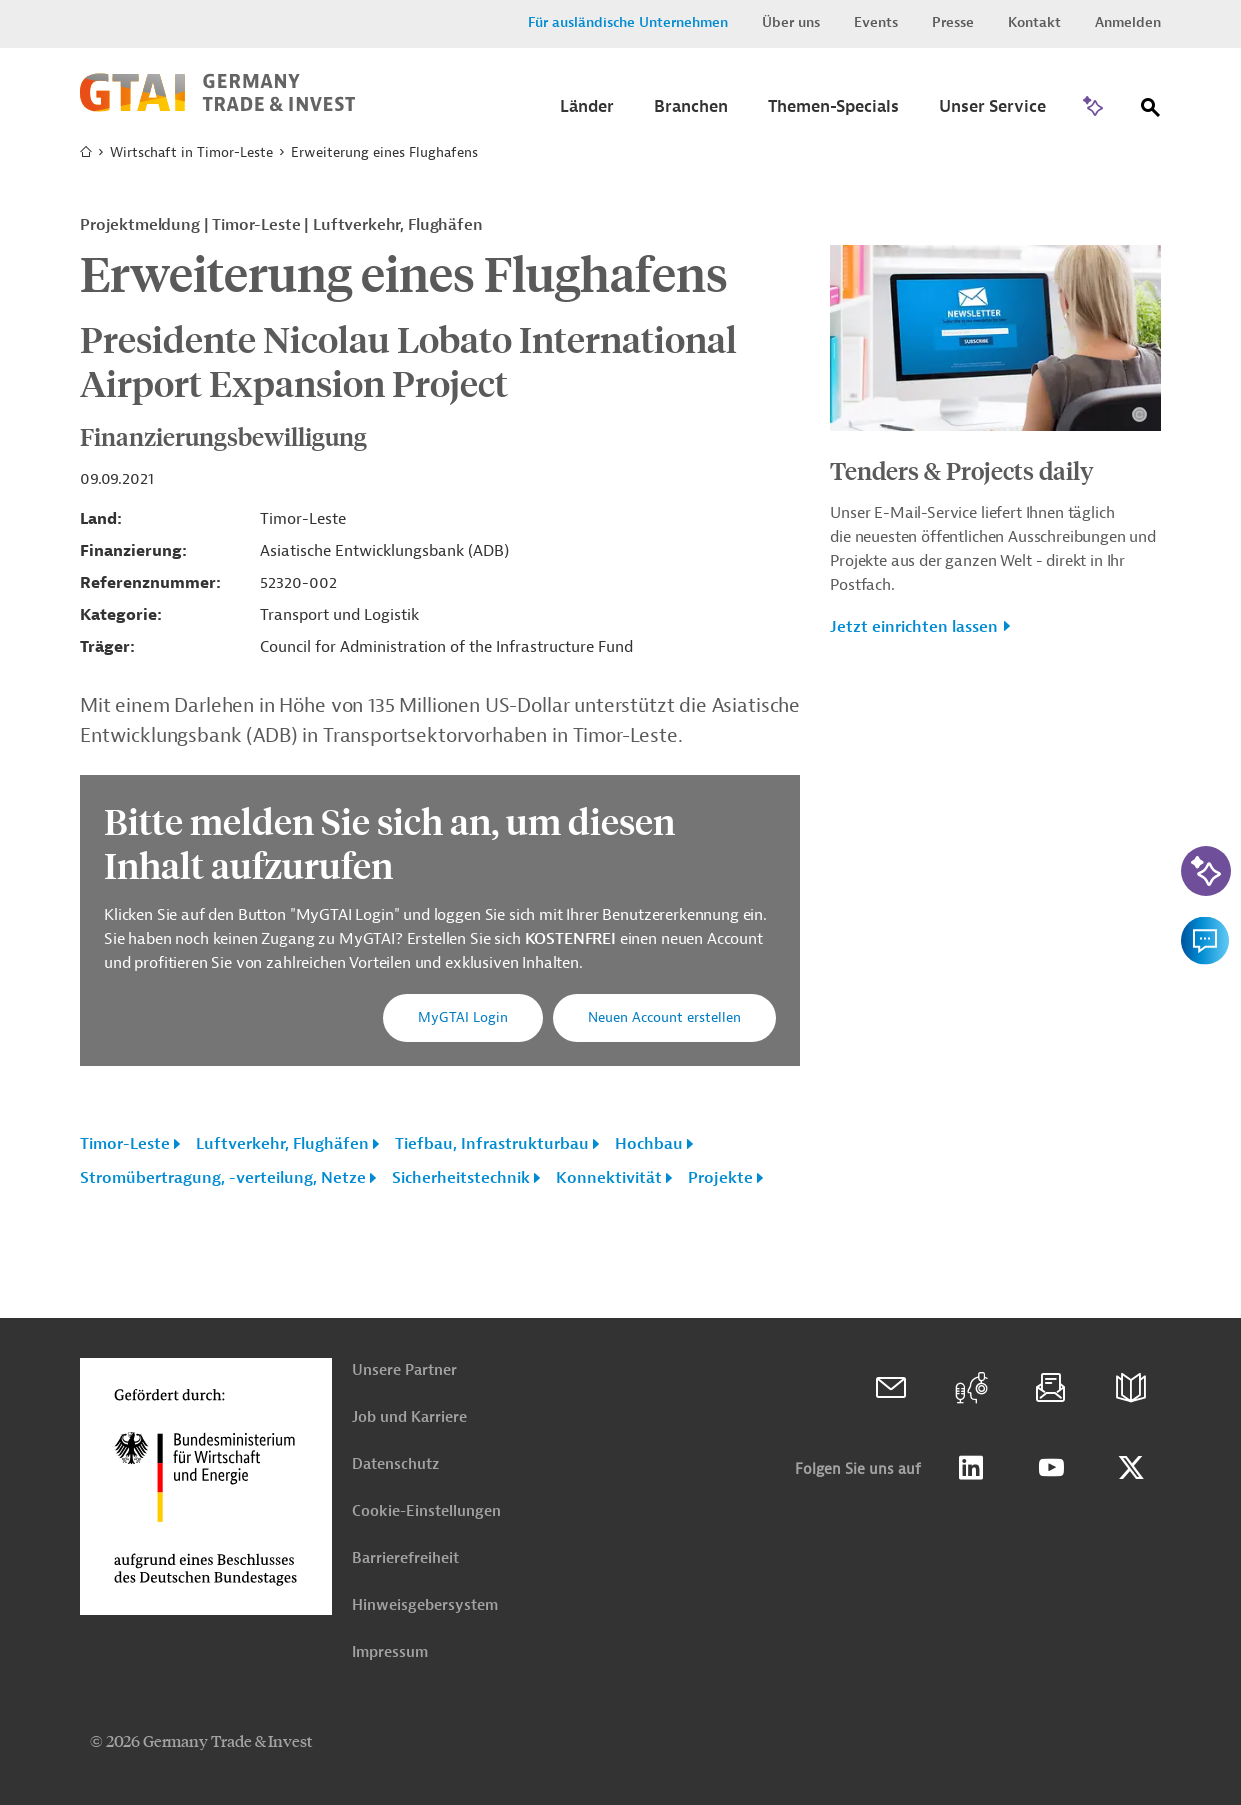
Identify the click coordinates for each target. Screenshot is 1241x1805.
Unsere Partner (404, 1370)
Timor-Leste (125, 1144)
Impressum (390, 1652)
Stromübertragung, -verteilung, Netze (223, 1178)
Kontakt (1034, 22)
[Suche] (1151, 111)
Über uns (791, 22)
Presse (953, 22)
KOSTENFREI (572, 939)
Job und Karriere (409, 1417)
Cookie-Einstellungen (426, 1511)
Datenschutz (395, 1464)
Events (876, 22)
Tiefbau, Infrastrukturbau (492, 1144)
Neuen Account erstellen (664, 1017)
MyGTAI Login (463, 1017)
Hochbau (649, 1144)
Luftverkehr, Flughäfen (282, 1144)
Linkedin (971, 1468)
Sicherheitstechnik (461, 1178)
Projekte (720, 1178)
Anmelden (1128, 22)
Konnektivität (609, 1178)
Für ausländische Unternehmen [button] (628, 22)
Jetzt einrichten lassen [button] (914, 627)
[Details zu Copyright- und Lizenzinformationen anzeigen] (1139, 414)
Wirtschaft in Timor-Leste (191, 152)
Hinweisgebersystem (425, 1605)
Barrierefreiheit (405, 1558)
